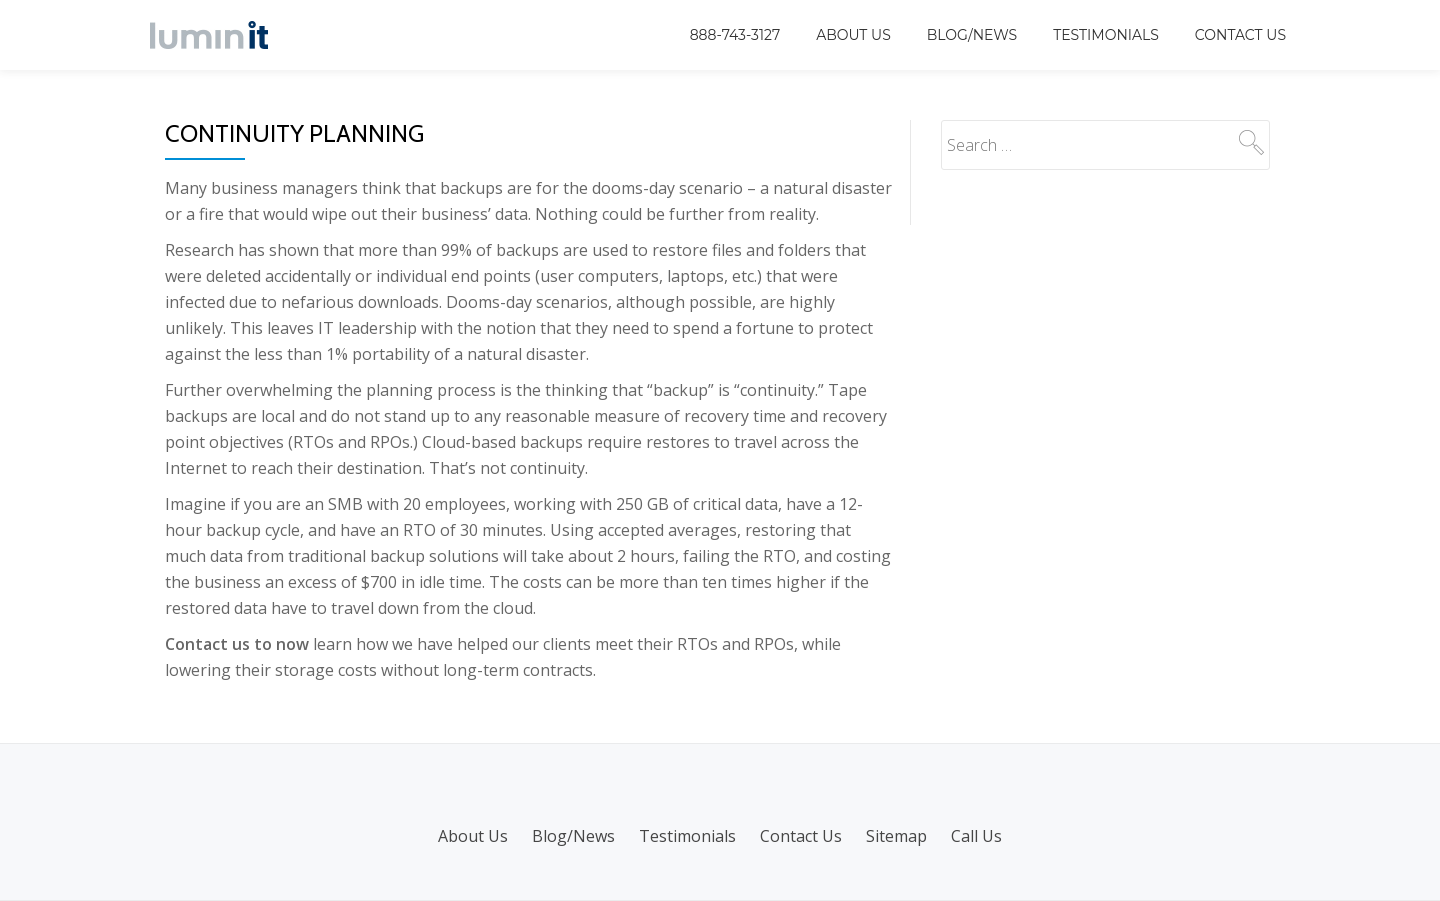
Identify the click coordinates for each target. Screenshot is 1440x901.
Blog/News (972, 35)
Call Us (976, 836)
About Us (853, 35)
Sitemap (896, 836)
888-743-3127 (735, 35)
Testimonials (1106, 35)
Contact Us (1240, 35)
